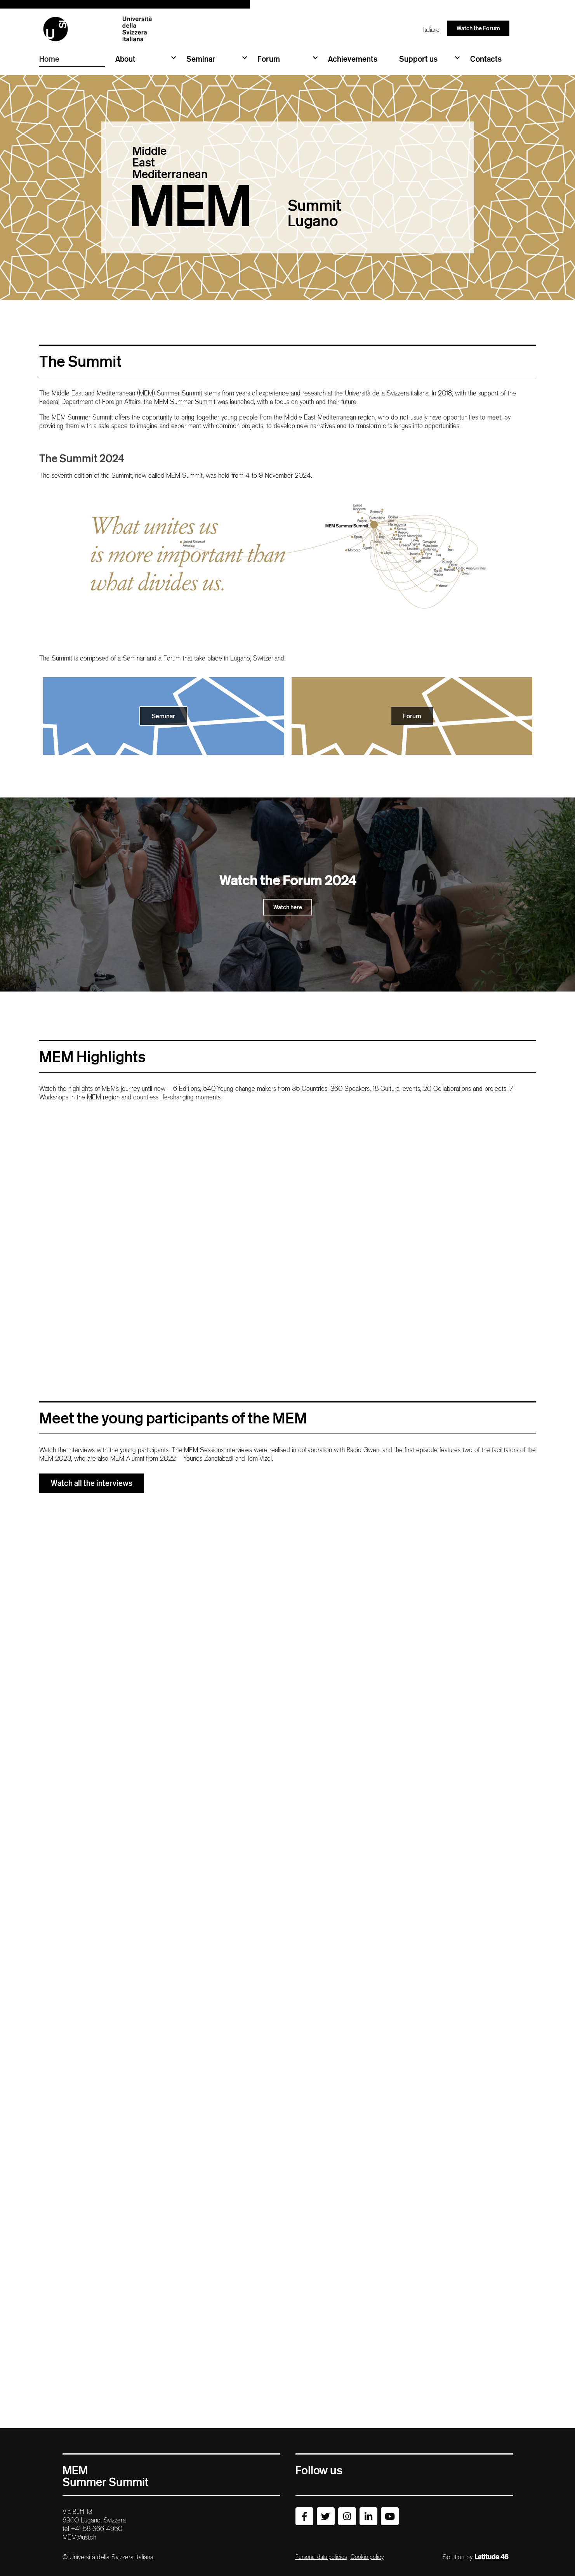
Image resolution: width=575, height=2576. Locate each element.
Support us (429, 57)
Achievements (352, 59)
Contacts (486, 59)
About (145, 57)
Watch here (287, 907)
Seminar (216, 57)
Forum (287, 57)
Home (49, 59)
